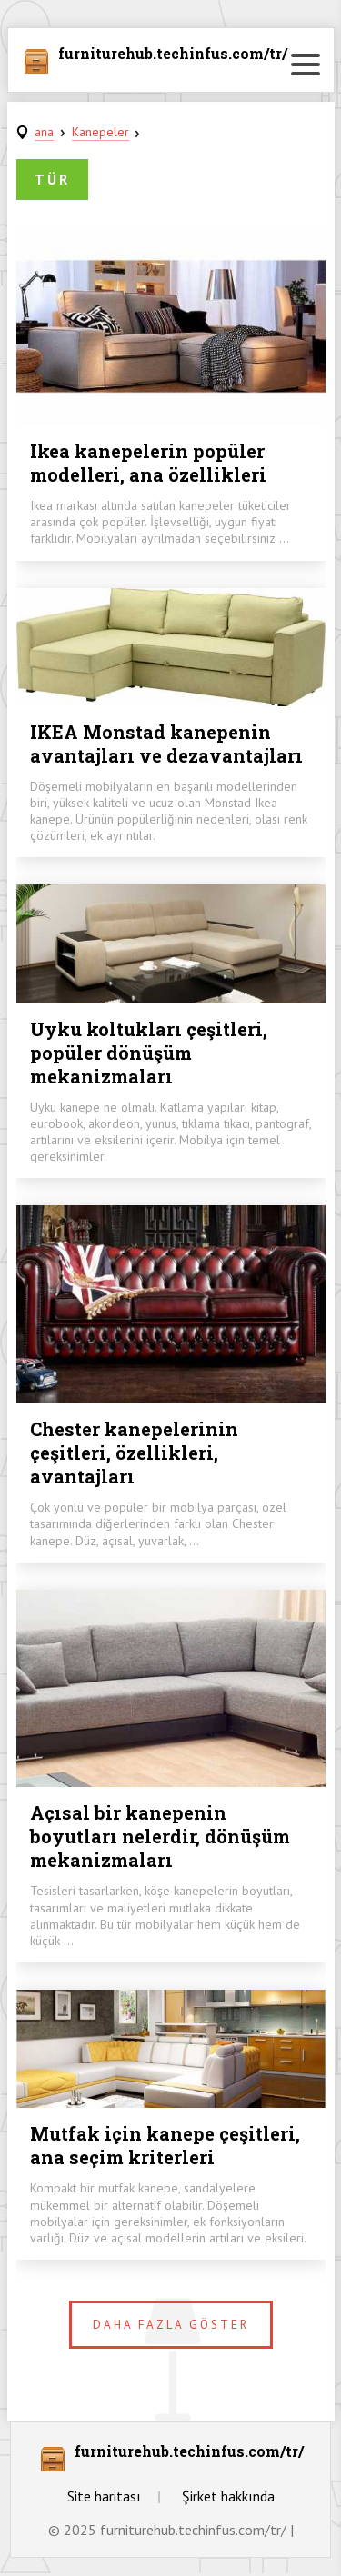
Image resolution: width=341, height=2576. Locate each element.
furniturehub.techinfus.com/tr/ (172, 54)
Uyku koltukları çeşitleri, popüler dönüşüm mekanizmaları (148, 1052)
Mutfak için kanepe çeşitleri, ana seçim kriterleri (165, 2145)
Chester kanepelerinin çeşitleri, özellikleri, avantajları (134, 1452)
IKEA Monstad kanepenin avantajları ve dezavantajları (166, 743)
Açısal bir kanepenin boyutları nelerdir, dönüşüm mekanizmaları (160, 1836)
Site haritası (104, 2496)
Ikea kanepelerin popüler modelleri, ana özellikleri (148, 462)
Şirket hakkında (228, 2496)
